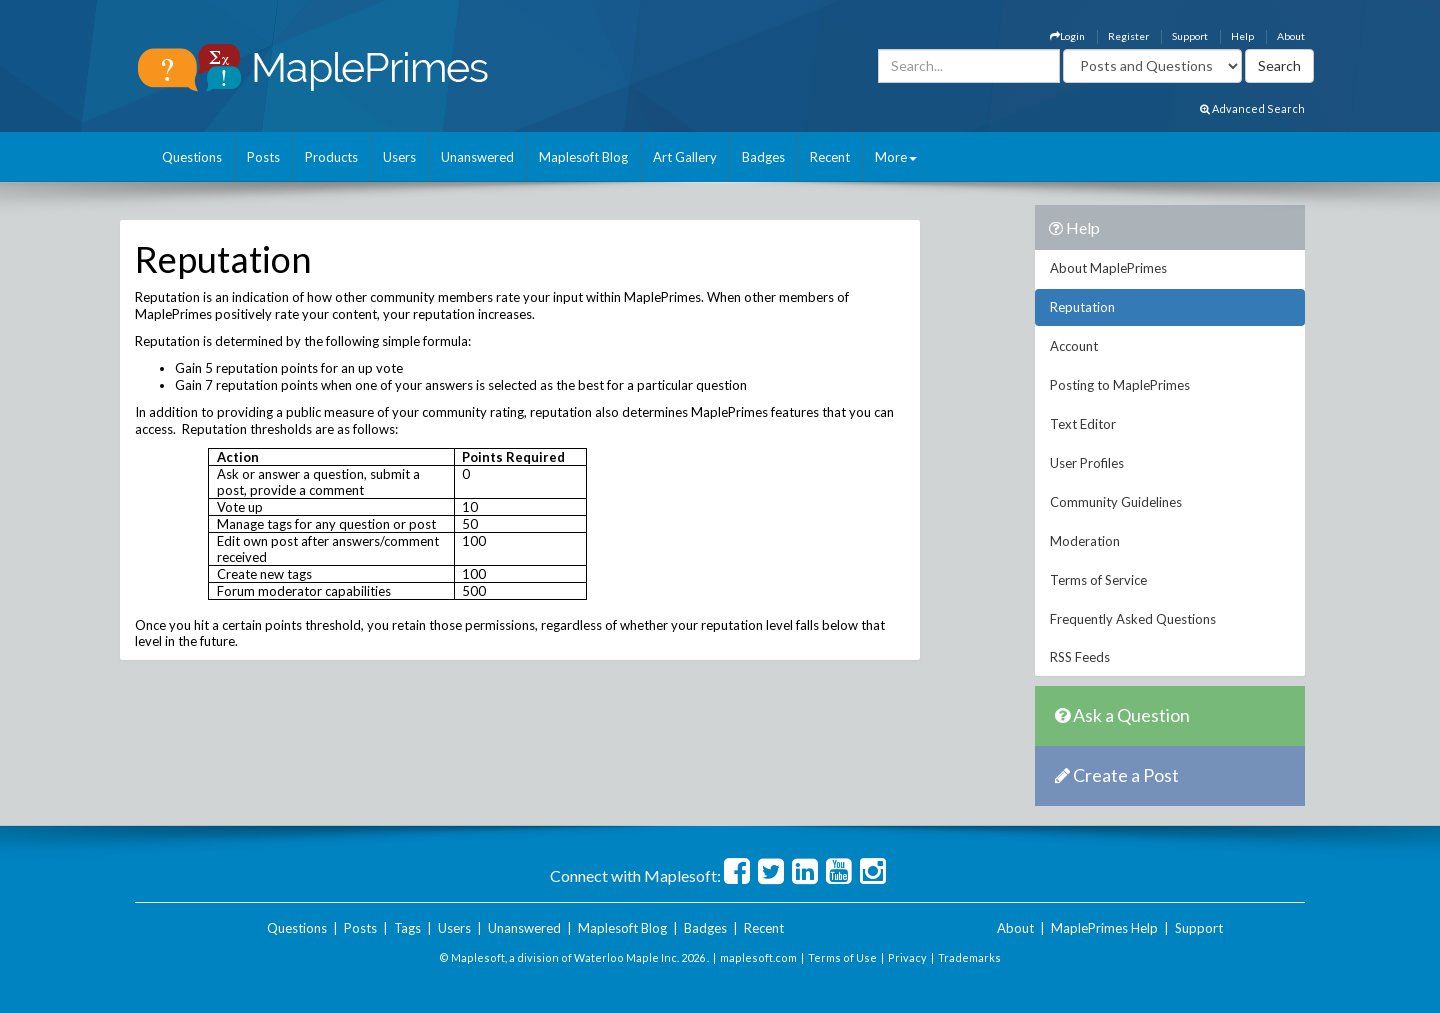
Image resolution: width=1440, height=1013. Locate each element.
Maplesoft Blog (583, 157)
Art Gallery (685, 157)
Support (1190, 36)
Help (1242, 36)
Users (399, 157)
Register (1128, 36)
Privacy (907, 957)
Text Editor (1083, 424)
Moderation (1085, 541)
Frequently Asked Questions (1133, 619)
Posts (263, 157)
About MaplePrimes (1108, 268)
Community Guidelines (1116, 502)
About (1291, 36)
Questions (192, 157)
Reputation (1082, 307)
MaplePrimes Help (1104, 928)
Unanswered (477, 157)
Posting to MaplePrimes (1120, 385)
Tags (407, 928)
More (896, 157)
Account (1074, 346)
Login (1067, 36)
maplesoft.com (758, 957)
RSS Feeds (1080, 657)
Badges (763, 157)
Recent (830, 157)
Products (331, 157)
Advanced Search (1252, 108)
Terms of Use (842, 957)
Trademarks (969, 957)
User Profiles (1087, 463)
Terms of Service (1098, 580)
